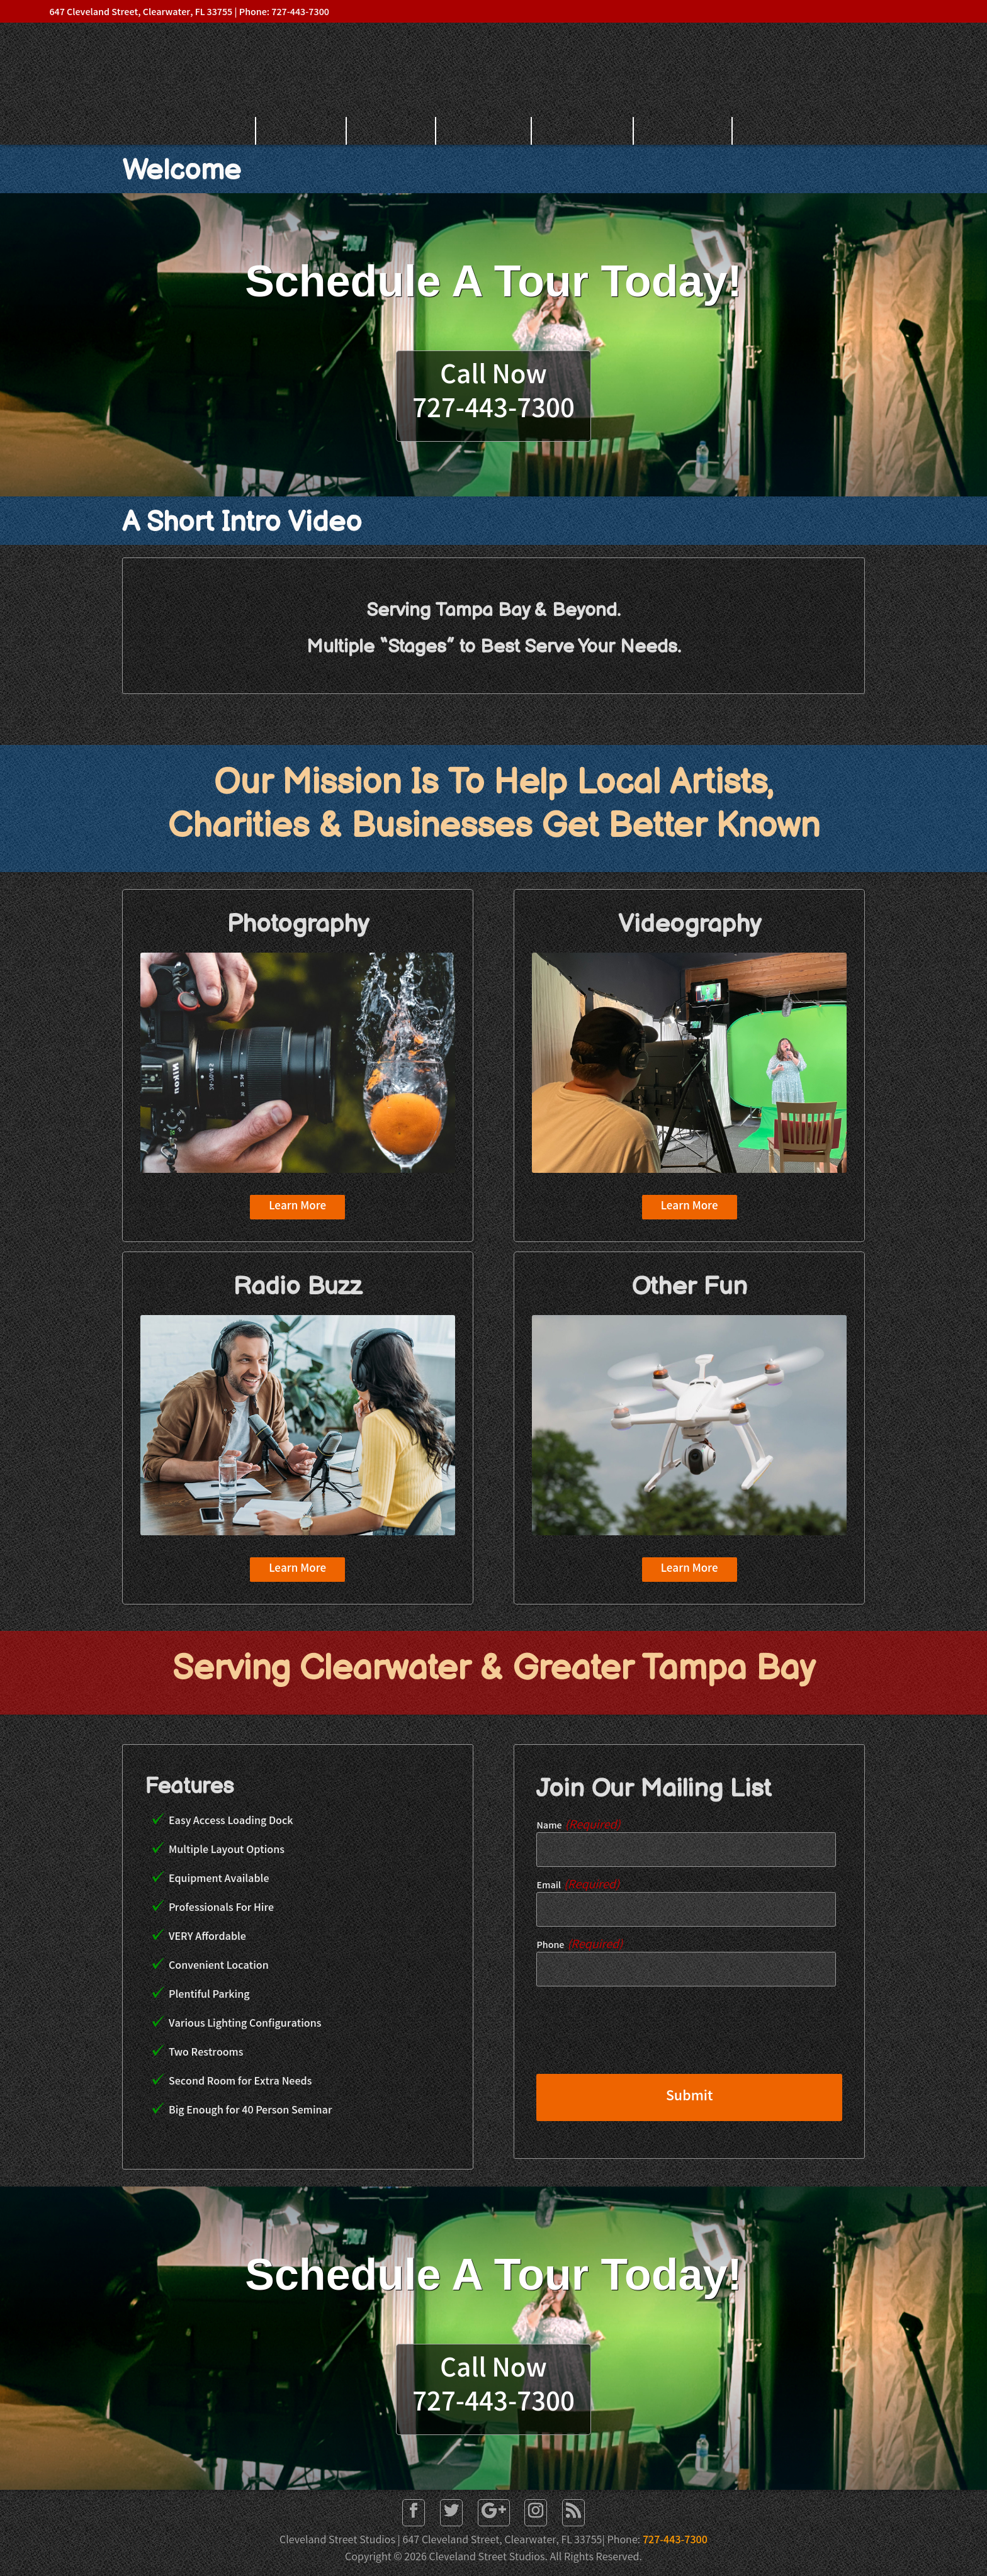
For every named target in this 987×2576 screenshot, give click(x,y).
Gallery (484, 130)
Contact (682, 130)
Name (578, 1826)
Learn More (297, 1207)
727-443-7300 (675, 2541)
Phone (579, 1946)
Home (301, 130)
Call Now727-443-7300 (493, 394)
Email (577, 1886)
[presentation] (632, 2038)
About (391, 130)
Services (582, 130)
